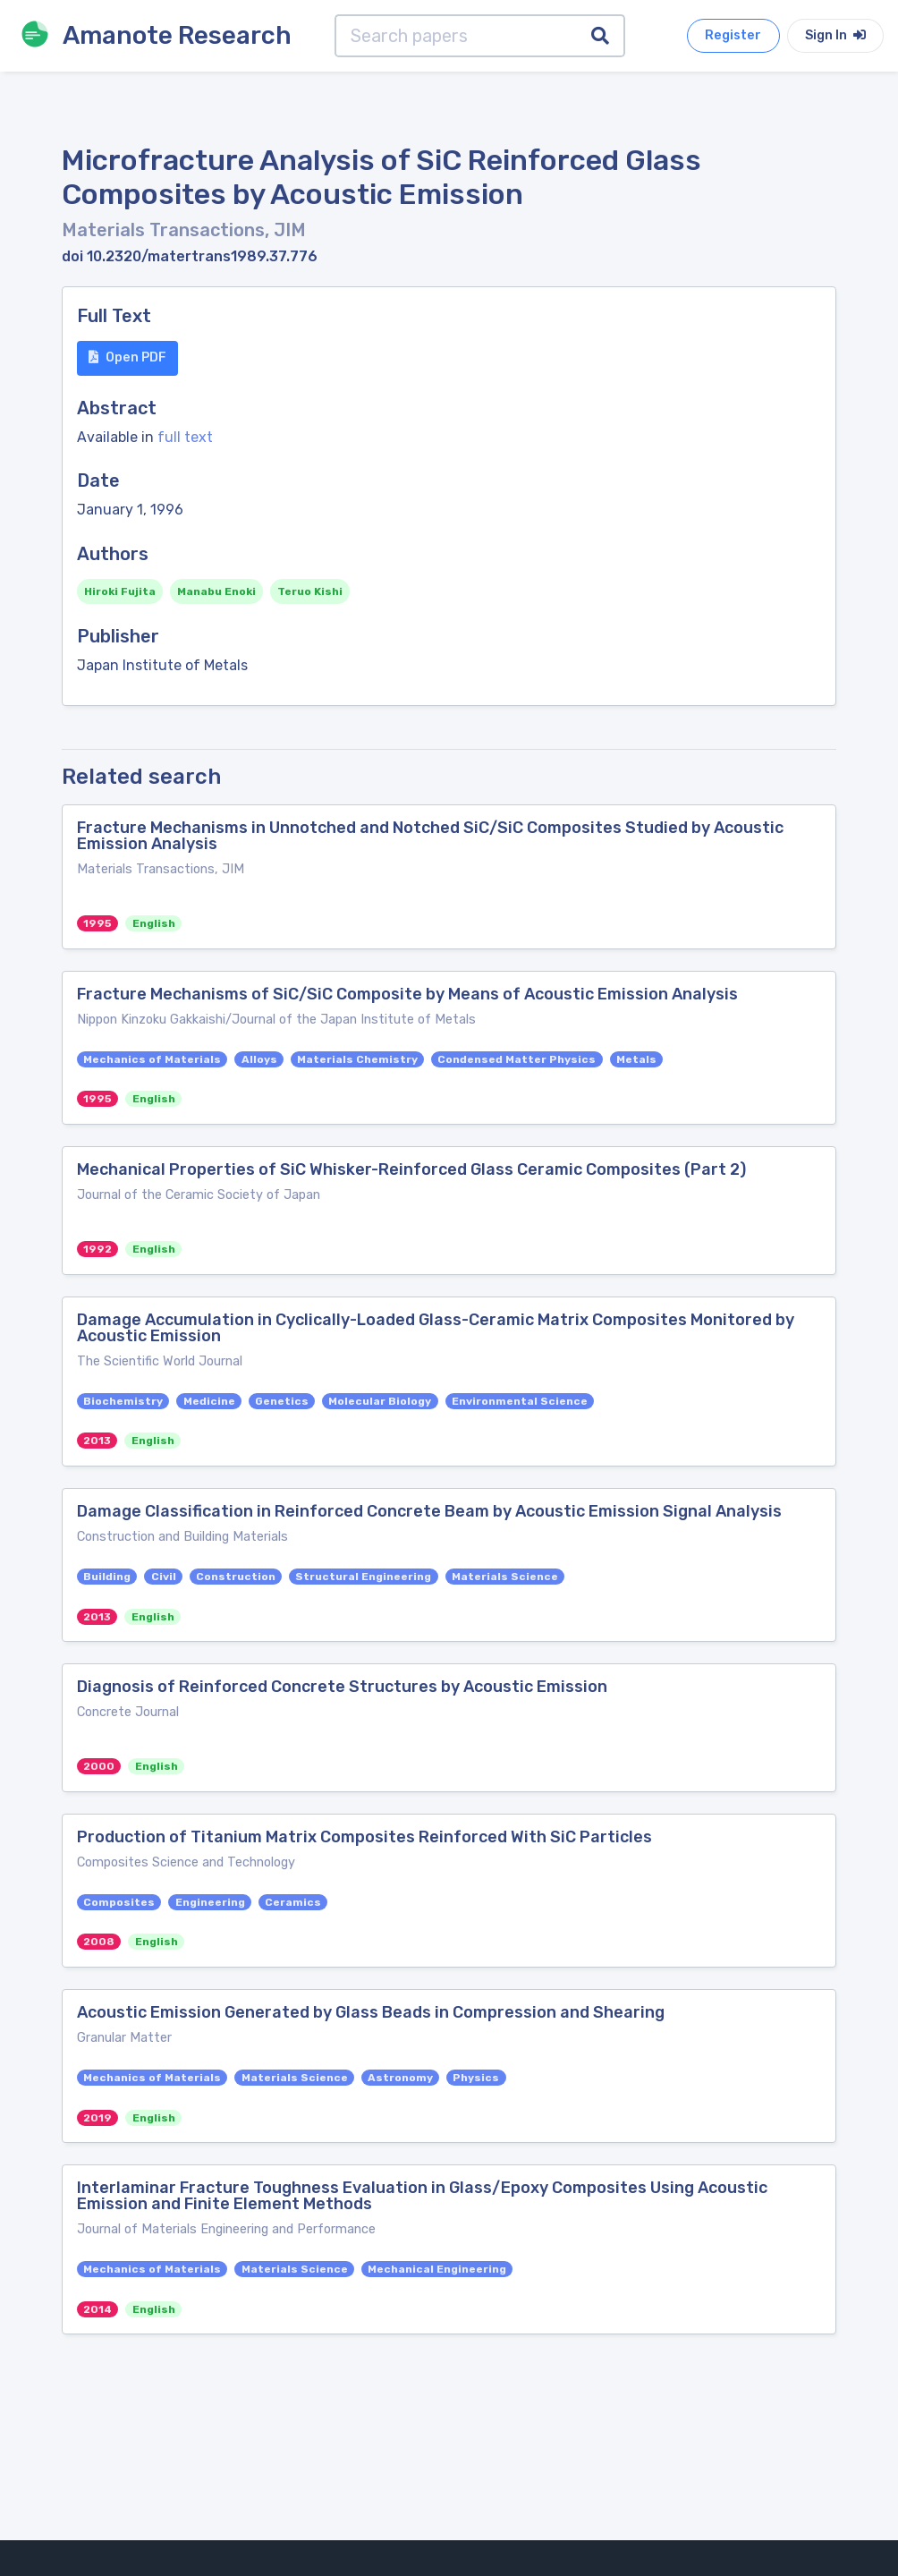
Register (733, 35)
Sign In (835, 35)
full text (185, 437)
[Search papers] (456, 35)
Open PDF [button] (127, 357)
